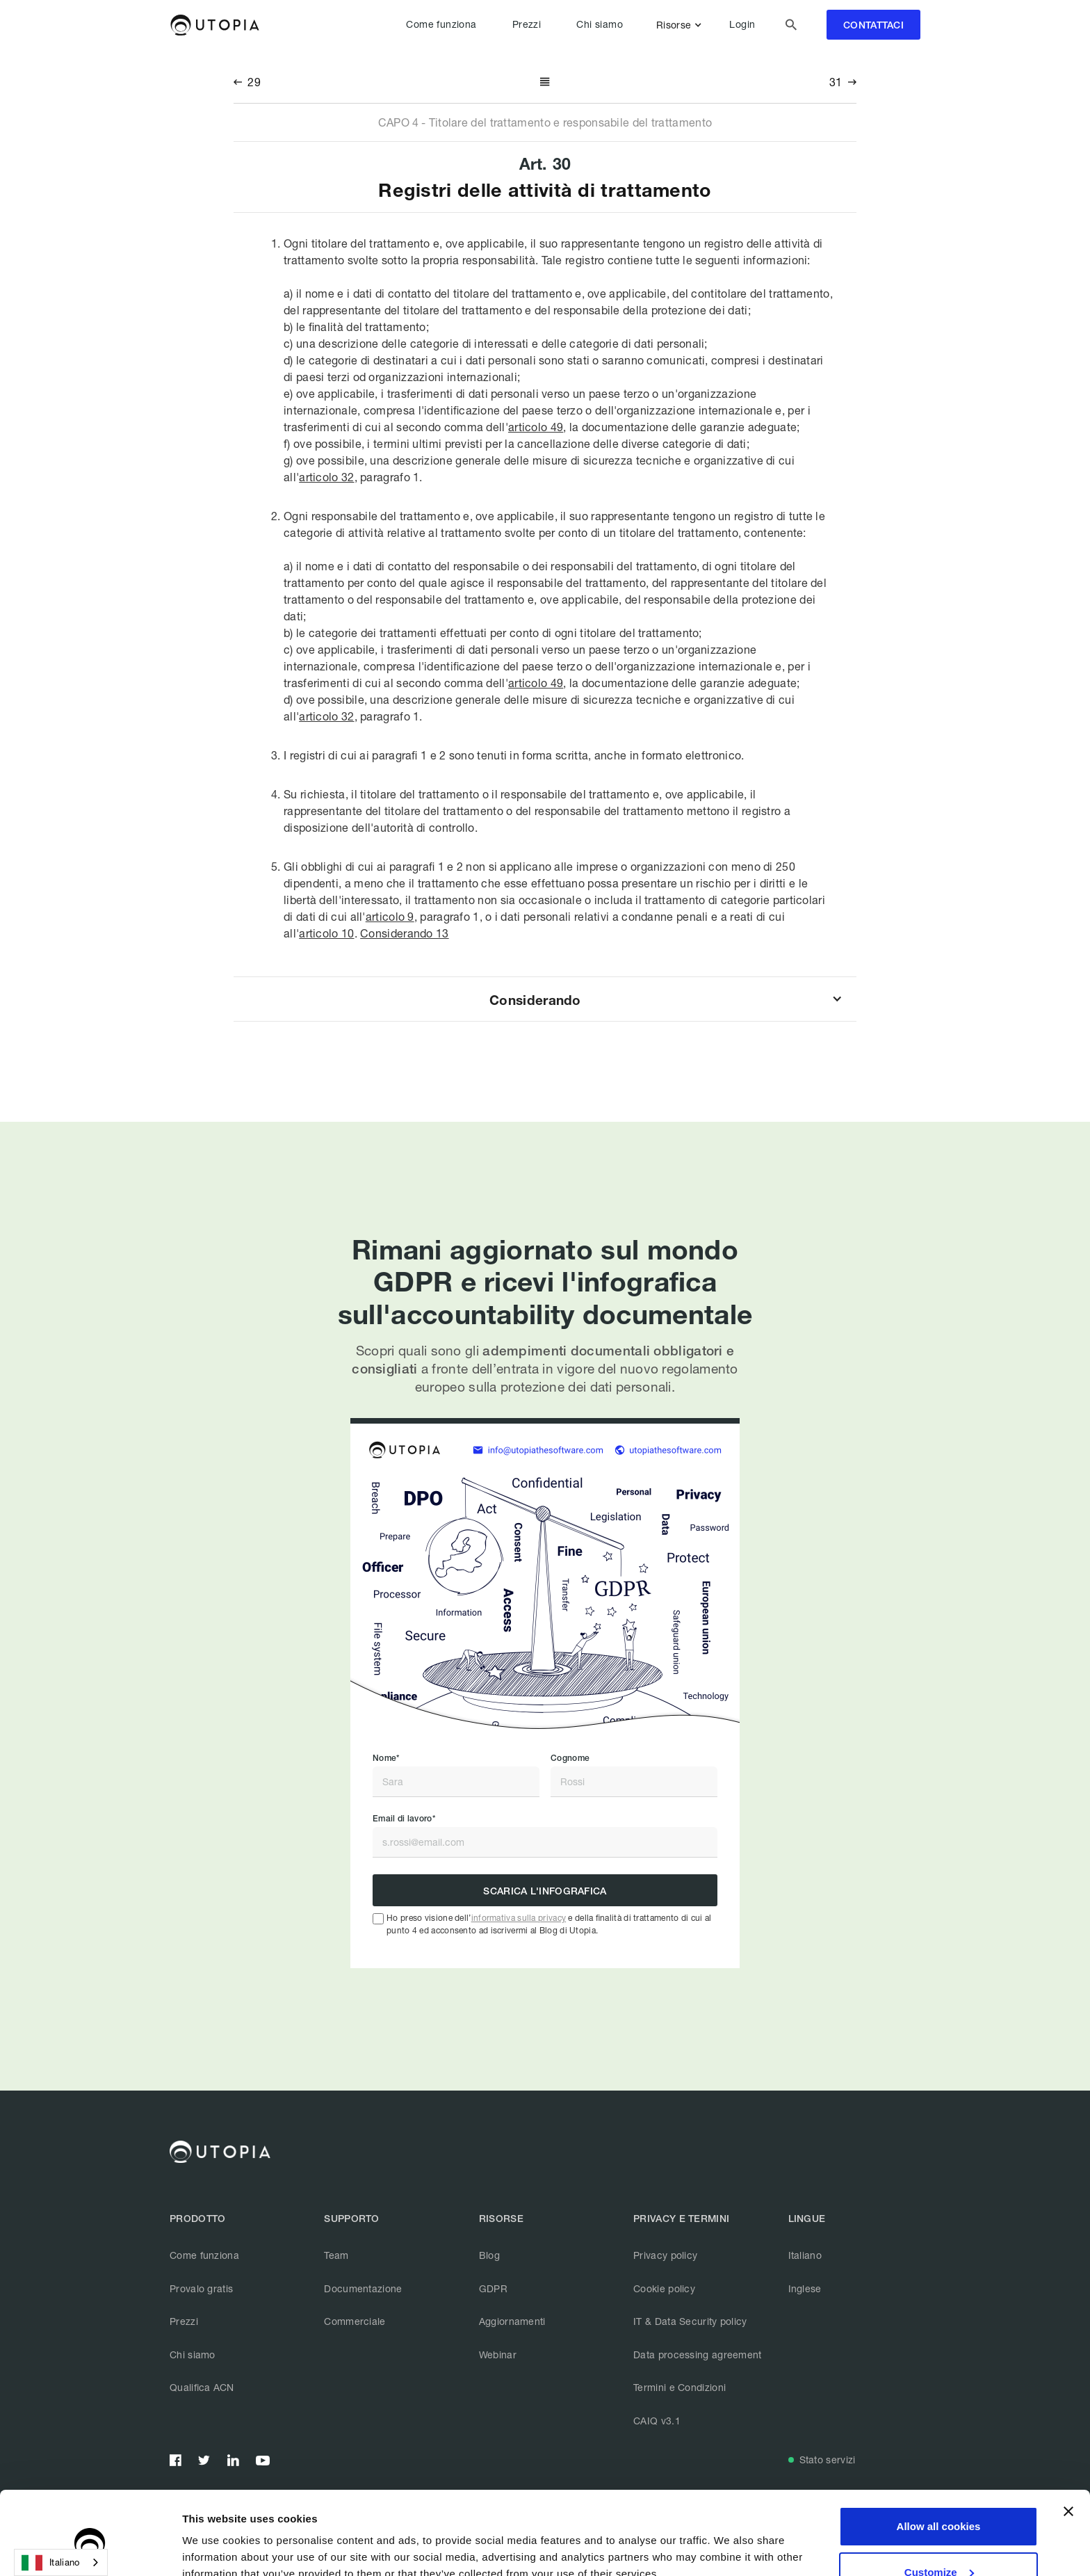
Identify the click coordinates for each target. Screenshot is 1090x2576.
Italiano (805, 2255)
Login (742, 24)
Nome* (386, 1758)
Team (336, 2255)
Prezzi (526, 24)
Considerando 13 (404, 933)
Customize (939, 2508)
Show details (214, 2548)
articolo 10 (326, 933)
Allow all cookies (939, 2463)
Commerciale (354, 2321)
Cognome (570, 1758)
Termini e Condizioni (679, 2387)
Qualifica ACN (202, 2387)
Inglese (805, 2288)
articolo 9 (390, 916)
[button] (681, 25)
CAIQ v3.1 (657, 2420)
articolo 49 (535, 426)
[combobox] (61, 2562)
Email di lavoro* (404, 1819)
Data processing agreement (697, 2354)
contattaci (873, 25)
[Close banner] (1068, 2448)
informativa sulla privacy (519, 1918)
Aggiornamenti (512, 2321)
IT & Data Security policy (690, 2321)
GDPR (493, 2288)
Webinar (497, 2354)
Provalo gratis (201, 2288)
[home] (214, 25)
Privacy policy (665, 2255)
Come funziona (441, 24)
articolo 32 (326, 476)
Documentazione (363, 2288)
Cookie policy (664, 2288)
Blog (489, 2255)
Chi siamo (599, 24)
